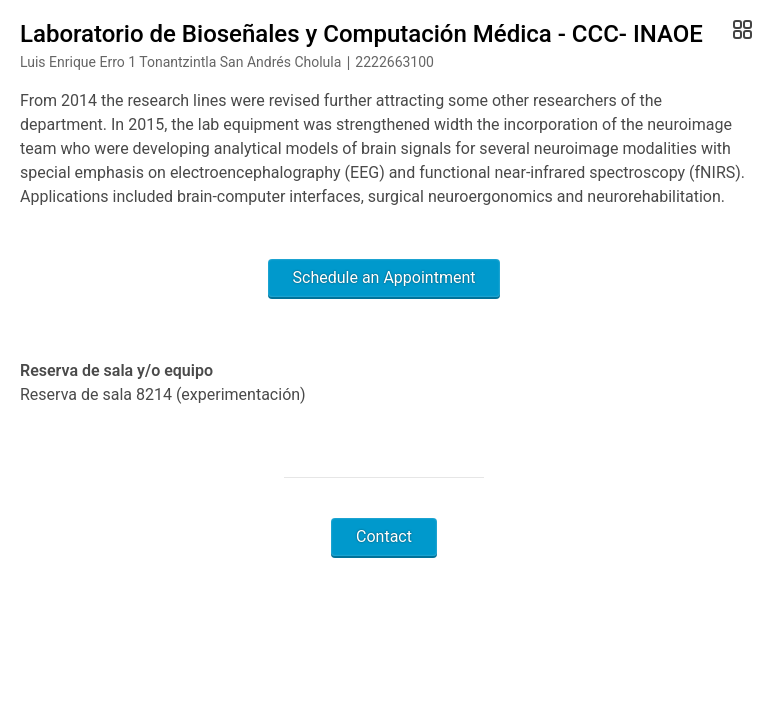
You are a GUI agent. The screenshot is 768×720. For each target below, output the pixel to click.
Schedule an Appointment (384, 277)
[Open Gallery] (740, 30)
